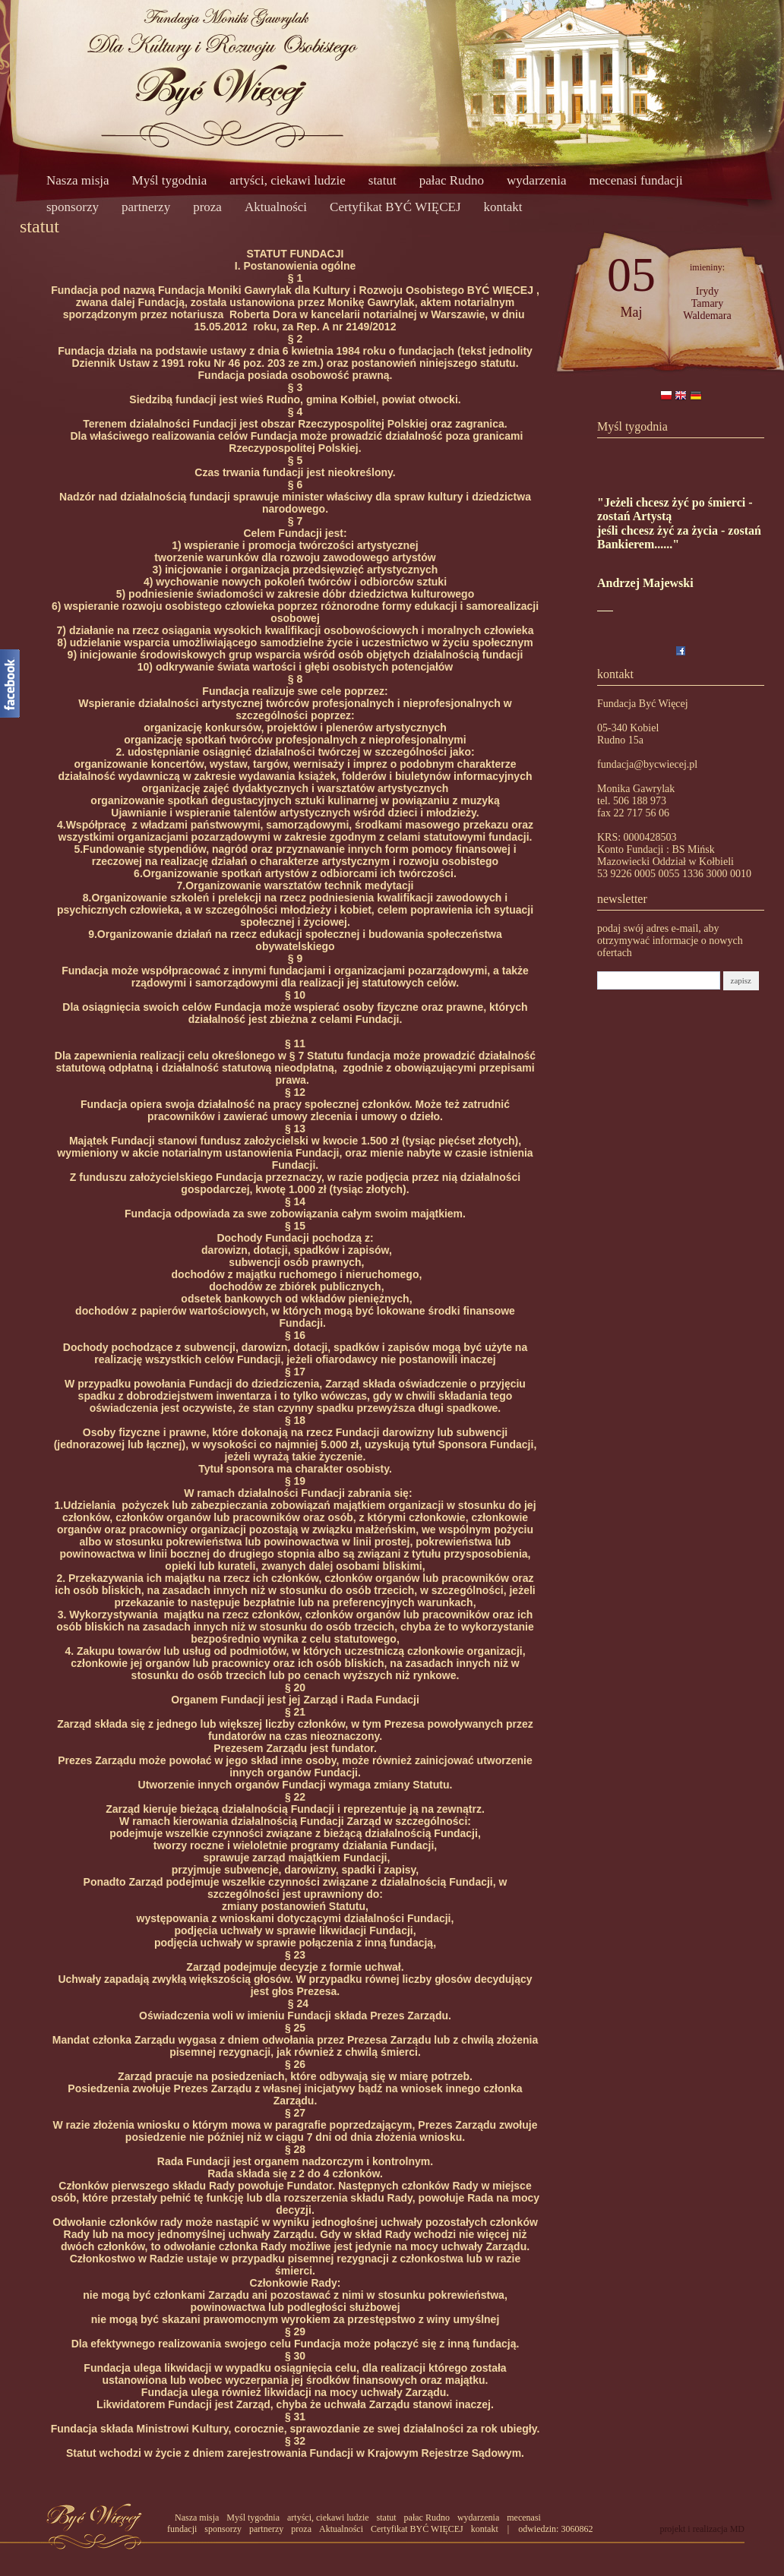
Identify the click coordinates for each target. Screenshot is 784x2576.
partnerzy (146, 207)
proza (207, 207)
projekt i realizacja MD (701, 2529)
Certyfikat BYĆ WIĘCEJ (395, 207)
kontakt (503, 207)
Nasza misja (77, 180)
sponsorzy (72, 207)
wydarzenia (536, 180)
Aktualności (276, 207)
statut (382, 180)
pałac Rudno (451, 180)
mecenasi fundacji (635, 180)
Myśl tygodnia (169, 180)
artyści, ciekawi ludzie (287, 180)
